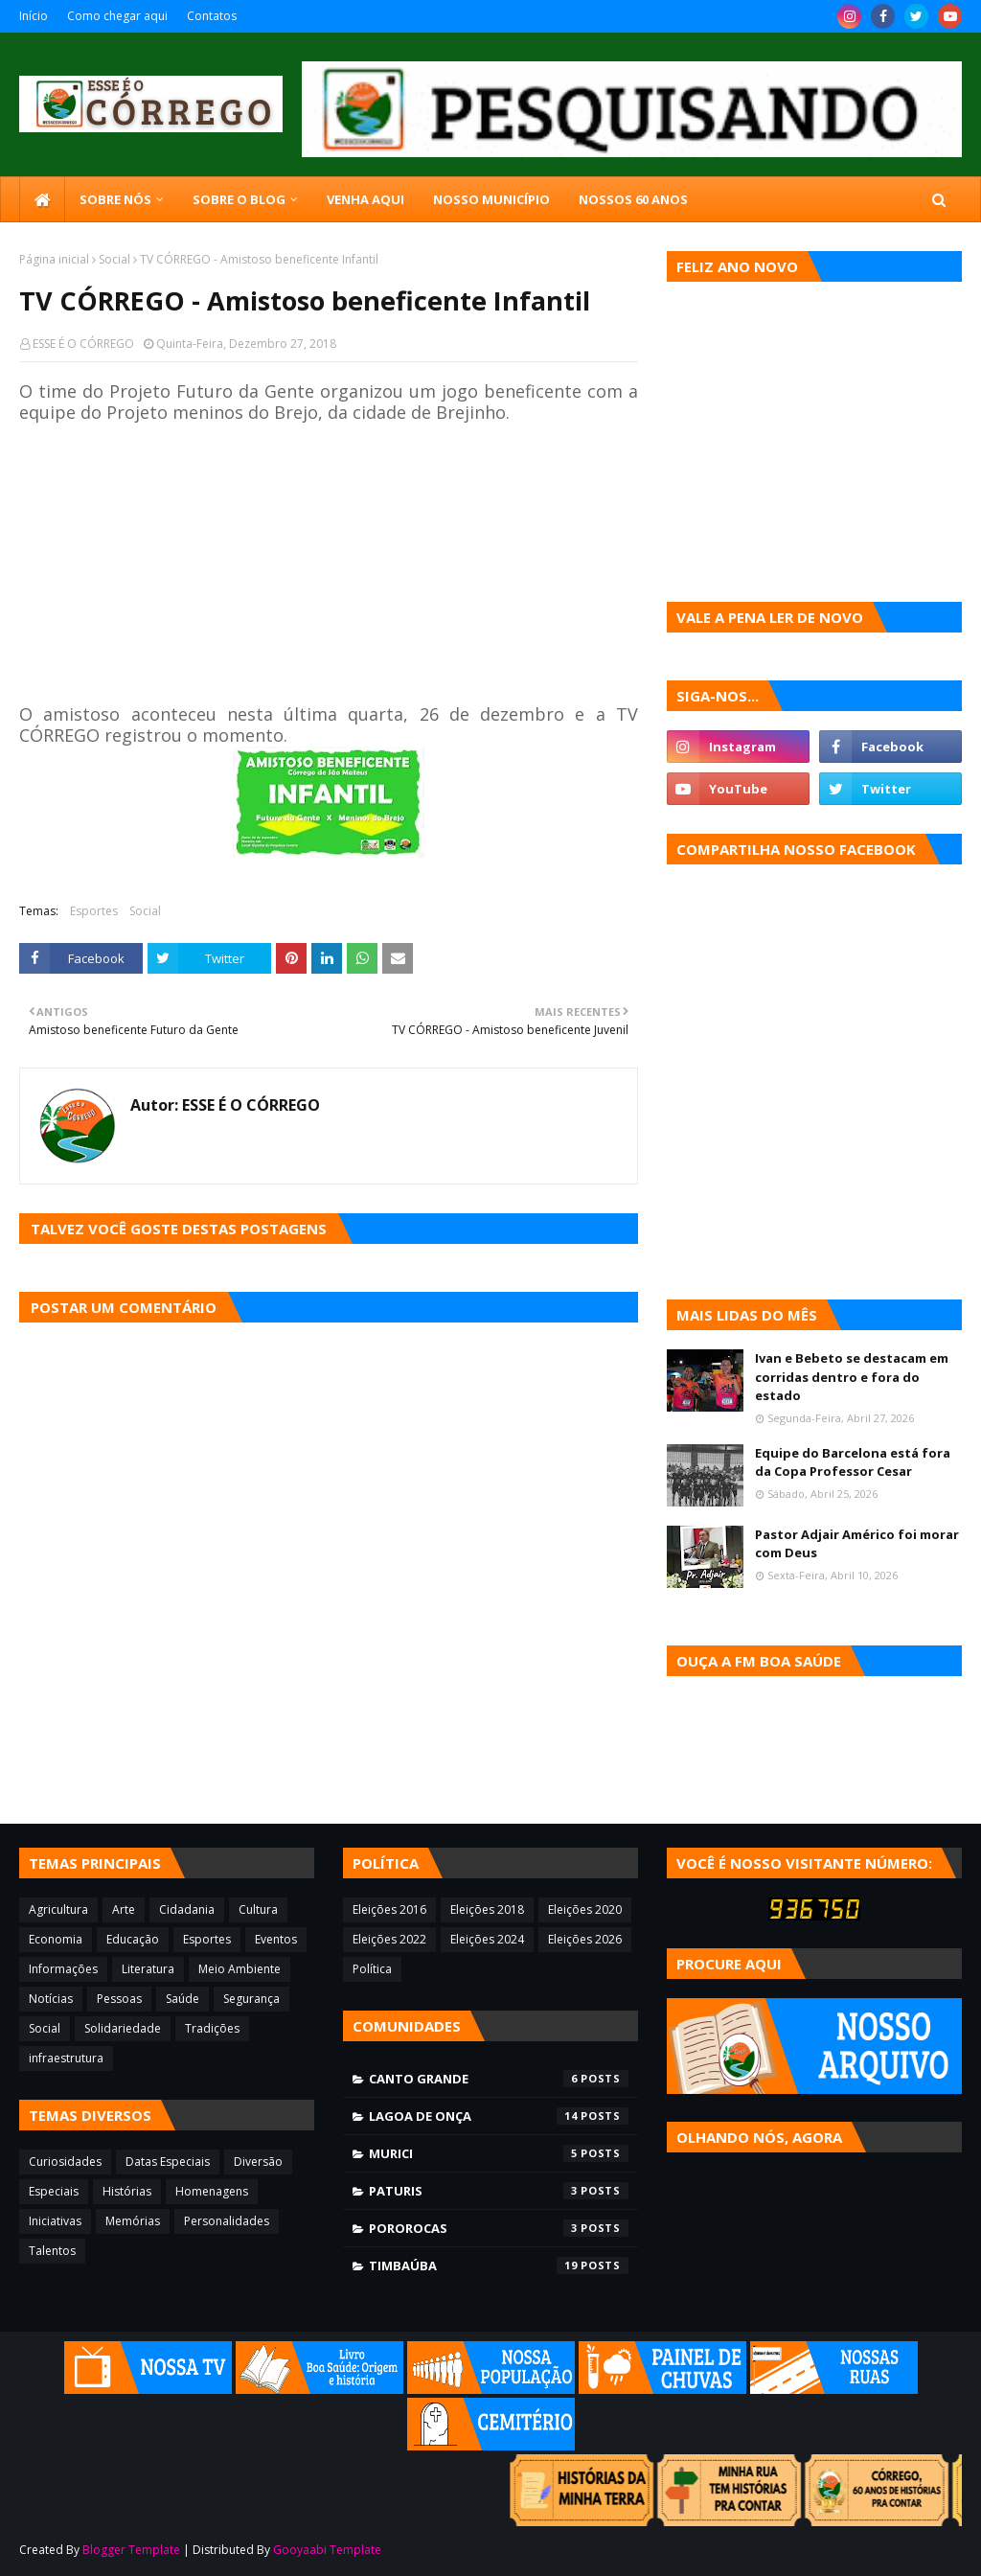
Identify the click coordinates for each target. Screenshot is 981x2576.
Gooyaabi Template (327, 2550)
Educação (132, 1939)
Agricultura (58, 1909)
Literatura (148, 1969)
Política (372, 1969)
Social (114, 259)
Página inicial (54, 259)
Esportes (94, 911)
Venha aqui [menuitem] (365, 199)
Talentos (52, 2250)
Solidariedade (122, 2028)
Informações (63, 1969)
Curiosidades (65, 2161)
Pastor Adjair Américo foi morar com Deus (857, 1544)
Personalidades (226, 2221)
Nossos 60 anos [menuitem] (633, 199)
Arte (123, 1909)
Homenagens (211, 2191)
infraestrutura (66, 2058)
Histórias (127, 2191)
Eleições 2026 (585, 1939)
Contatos (212, 16)
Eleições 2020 (585, 1909)
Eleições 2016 (389, 1909)
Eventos (276, 1939)
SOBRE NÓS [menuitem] (115, 199)
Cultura (258, 1909)
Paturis (498, 2190)
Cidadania (187, 1909)
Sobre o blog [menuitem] (239, 199)
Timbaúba (498, 2265)
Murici (498, 2153)
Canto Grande (498, 2078)
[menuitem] (42, 199)
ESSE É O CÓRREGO (83, 343)
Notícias (51, 1998)
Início (33, 16)
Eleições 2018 (487, 1909)
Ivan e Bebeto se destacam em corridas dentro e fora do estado (851, 1376)
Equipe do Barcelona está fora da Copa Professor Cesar (852, 1462)
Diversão (258, 2161)
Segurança (251, 1998)
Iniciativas (55, 2221)
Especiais (54, 2191)
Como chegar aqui (117, 16)
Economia (55, 1939)
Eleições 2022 (389, 1939)
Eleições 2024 (487, 1939)
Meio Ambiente (239, 1969)
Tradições (212, 2028)
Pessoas (119, 1998)
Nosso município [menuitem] (491, 199)
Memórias (132, 2221)
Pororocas (498, 2228)
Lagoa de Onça (498, 2116)
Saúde (182, 1998)
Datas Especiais (167, 2161)
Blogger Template (131, 2550)
